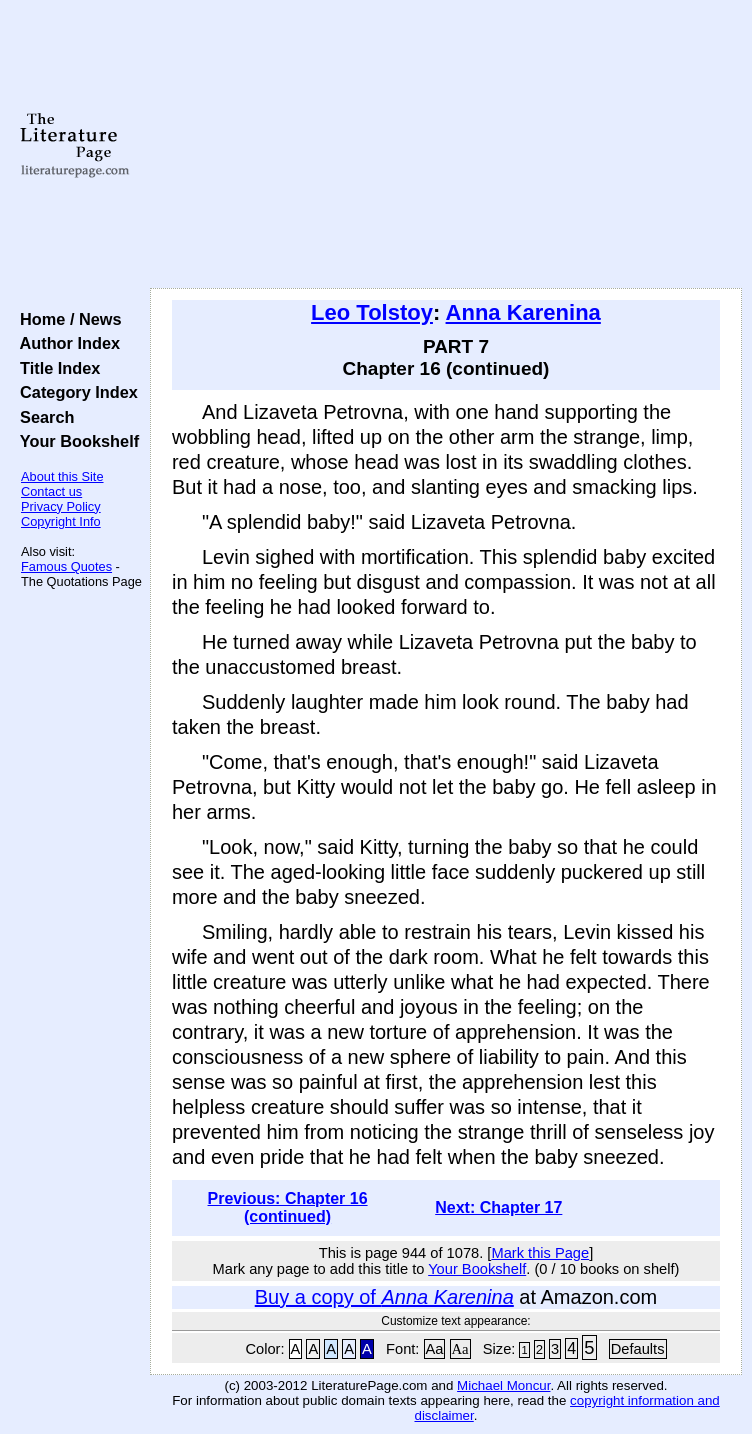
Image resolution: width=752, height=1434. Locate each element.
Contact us (51, 491)
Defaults (638, 1349)
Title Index (55, 368)
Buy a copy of (384, 1297)
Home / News (66, 319)
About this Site (62, 476)
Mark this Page (540, 1253)
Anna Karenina (523, 312)
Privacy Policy (61, 506)
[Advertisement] (446, 145)
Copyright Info (61, 521)
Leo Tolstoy (372, 312)
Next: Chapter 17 (498, 1207)
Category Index (74, 392)
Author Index (65, 343)
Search (42, 417)
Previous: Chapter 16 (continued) (288, 1207)
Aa (435, 1349)
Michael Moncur (503, 1385)
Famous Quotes (66, 566)
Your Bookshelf (75, 441)
